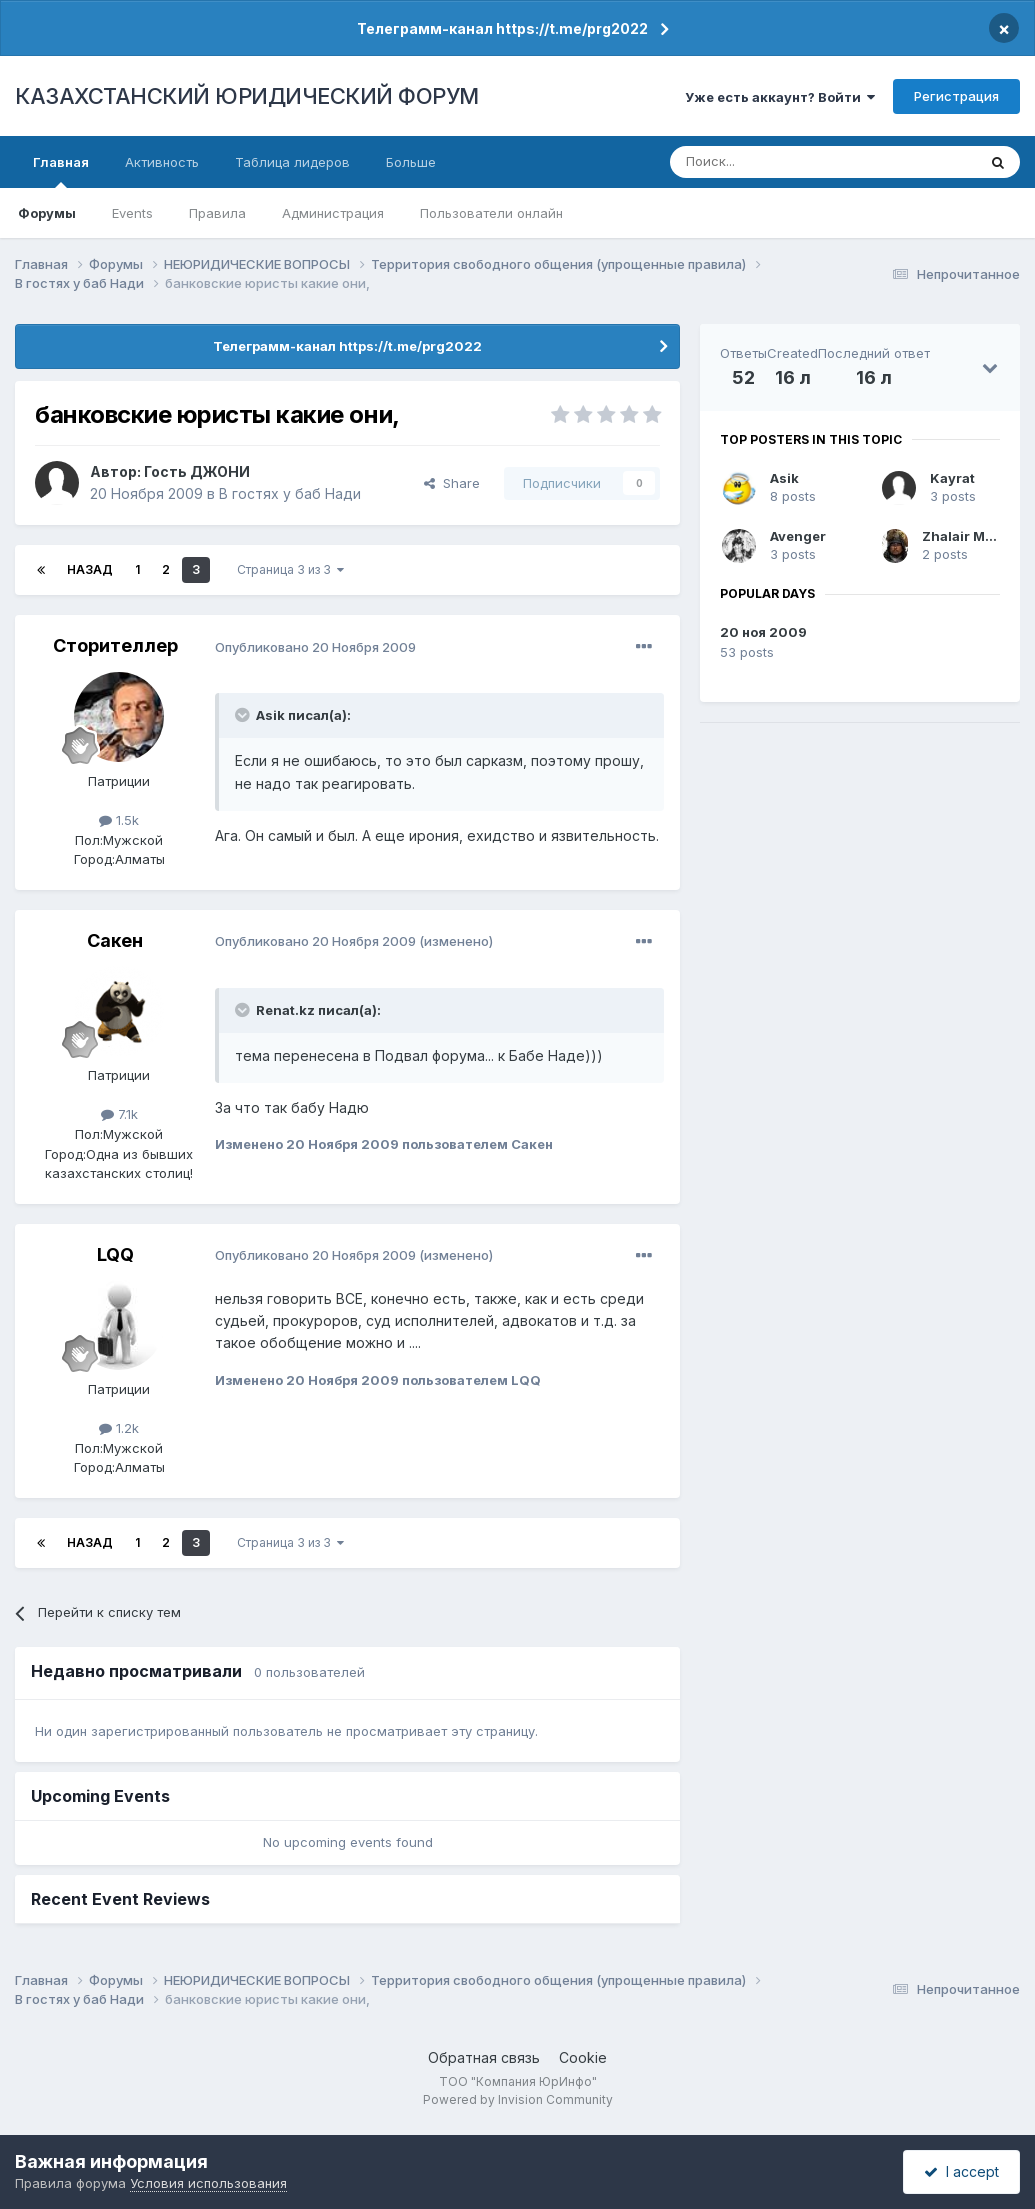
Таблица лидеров (292, 162)
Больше (411, 162)
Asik (784, 478)
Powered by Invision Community (518, 2099)
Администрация (333, 213)
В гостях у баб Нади (290, 493)
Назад (90, 569)
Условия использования (208, 2183)
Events (132, 213)
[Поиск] (768, 162)
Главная (61, 171)
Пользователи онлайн (491, 213)
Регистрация (956, 96)
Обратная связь (484, 2057)
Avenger (798, 536)
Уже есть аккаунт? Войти (780, 97)
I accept (961, 2171)
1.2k (119, 1428)
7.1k (119, 1114)
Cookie (583, 2057)
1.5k (119, 820)
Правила (217, 213)
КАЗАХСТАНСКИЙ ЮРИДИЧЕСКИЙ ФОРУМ (247, 96)
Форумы (47, 213)
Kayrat (952, 478)
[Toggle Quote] (244, 715)
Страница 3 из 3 (290, 569)
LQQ (115, 1254)
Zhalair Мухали (974, 536)
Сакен (115, 940)
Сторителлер (115, 645)
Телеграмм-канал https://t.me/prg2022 (502, 28)
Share (452, 483)
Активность (162, 162)
